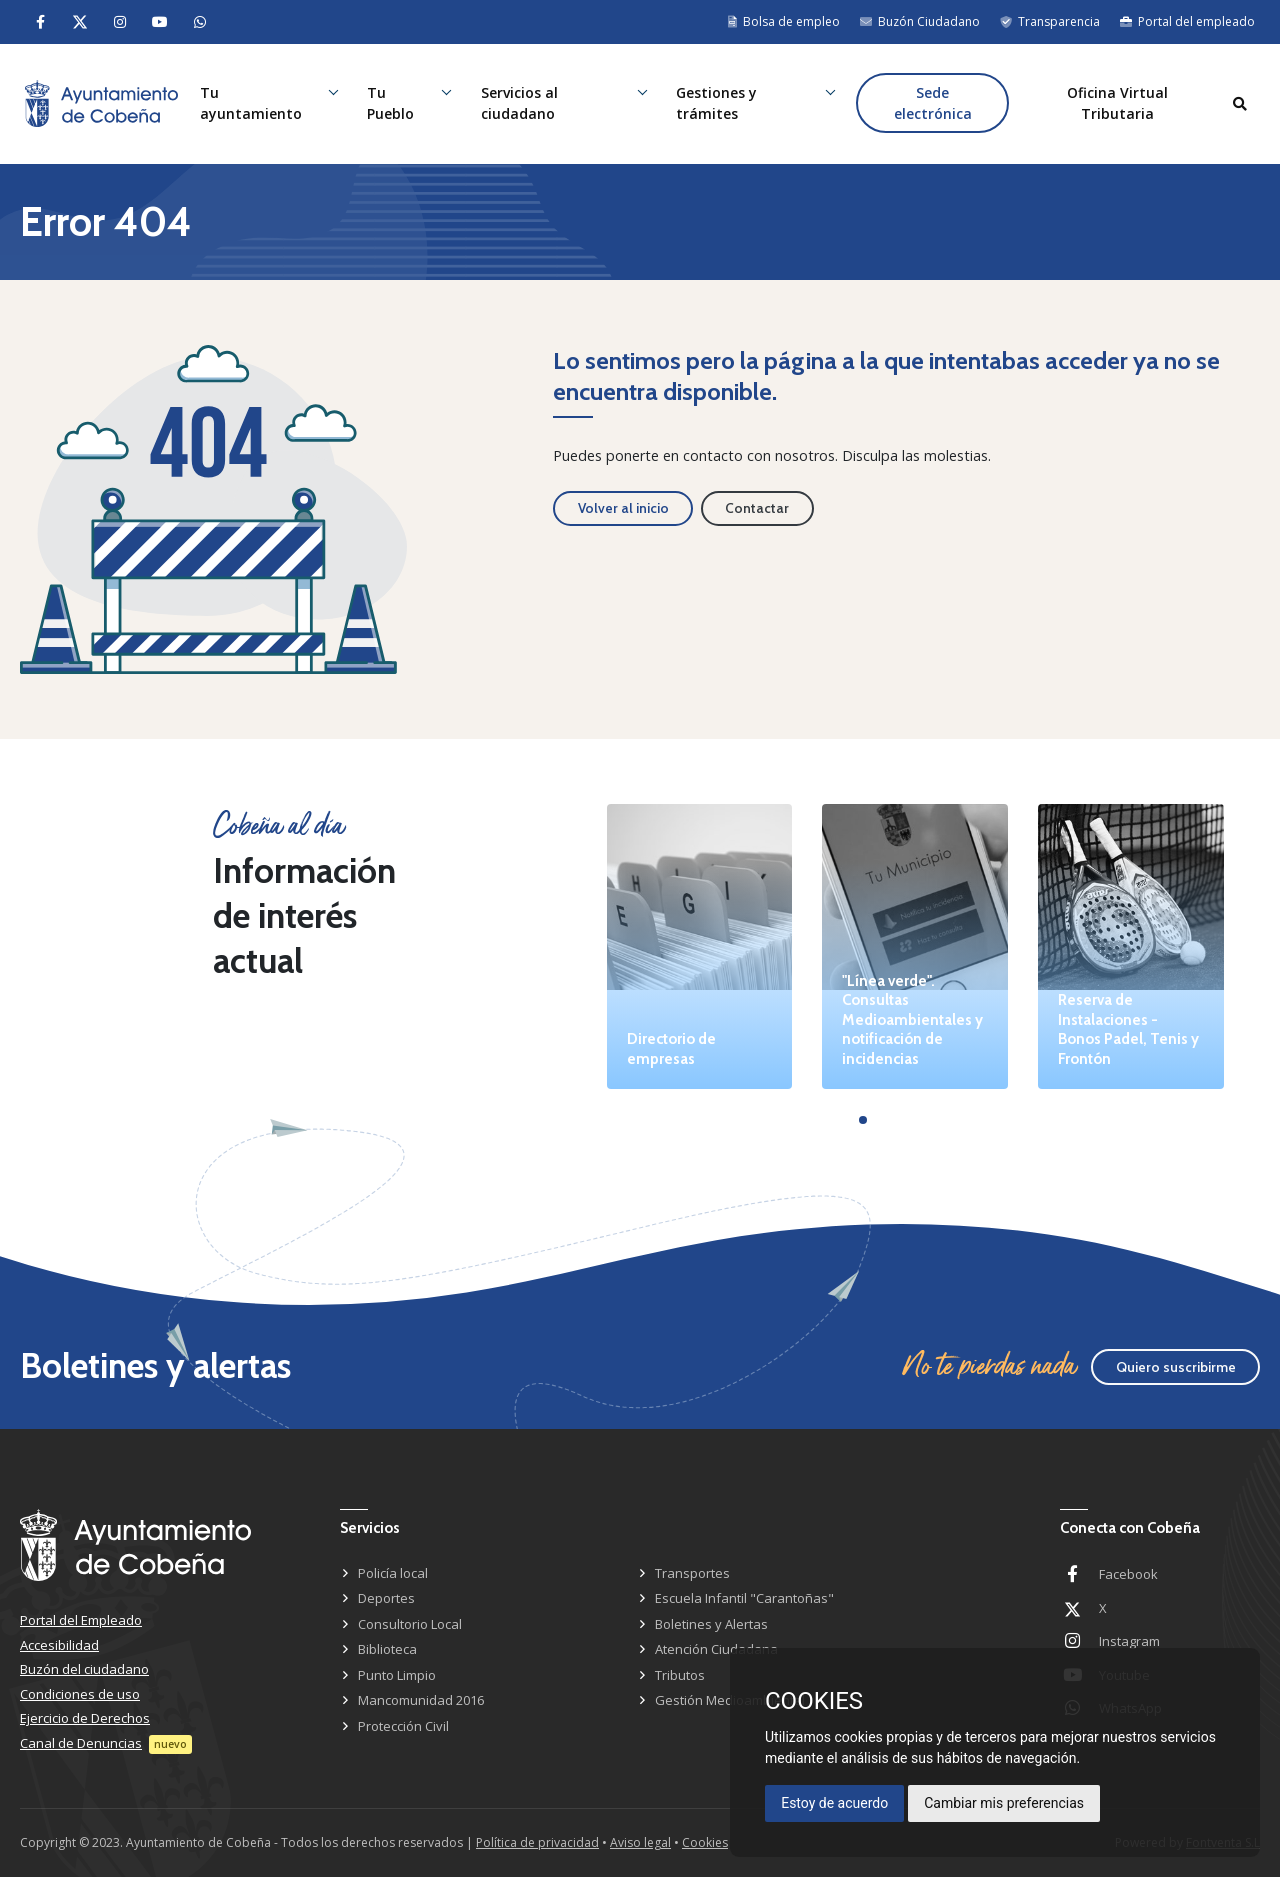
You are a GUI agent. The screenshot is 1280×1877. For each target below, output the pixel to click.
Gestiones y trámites (717, 104)
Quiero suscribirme (1176, 1367)
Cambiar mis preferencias (1004, 1803)
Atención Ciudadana (716, 1649)
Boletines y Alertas (711, 1624)
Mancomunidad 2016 (421, 1700)
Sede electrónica (933, 104)
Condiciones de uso (80, 1694)
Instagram (1129, 1641)
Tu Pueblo (392, 104)
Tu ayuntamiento (253, 104)
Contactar (757, 508)
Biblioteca (387, 1649)
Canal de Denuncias (81, 1743)
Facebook (1128, 1574)
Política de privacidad (537, 1842)
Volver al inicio (623, 508)
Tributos (680, 1675)
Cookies (705, 1842)
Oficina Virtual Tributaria (1117, 104)
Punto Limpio (397, 1675)
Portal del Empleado (81, 1620)
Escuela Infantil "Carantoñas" (744, 1598)
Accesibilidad (59, 1645)
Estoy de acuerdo (834, 1803)
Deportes (386, 1598)
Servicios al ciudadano (520, 104)
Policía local (393, 1573)
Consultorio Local (410, 1624)
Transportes (692, 1573)
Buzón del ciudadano (84, 1669)
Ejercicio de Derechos (85, 1718)
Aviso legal (640, 1842)
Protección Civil (403, 1726)
